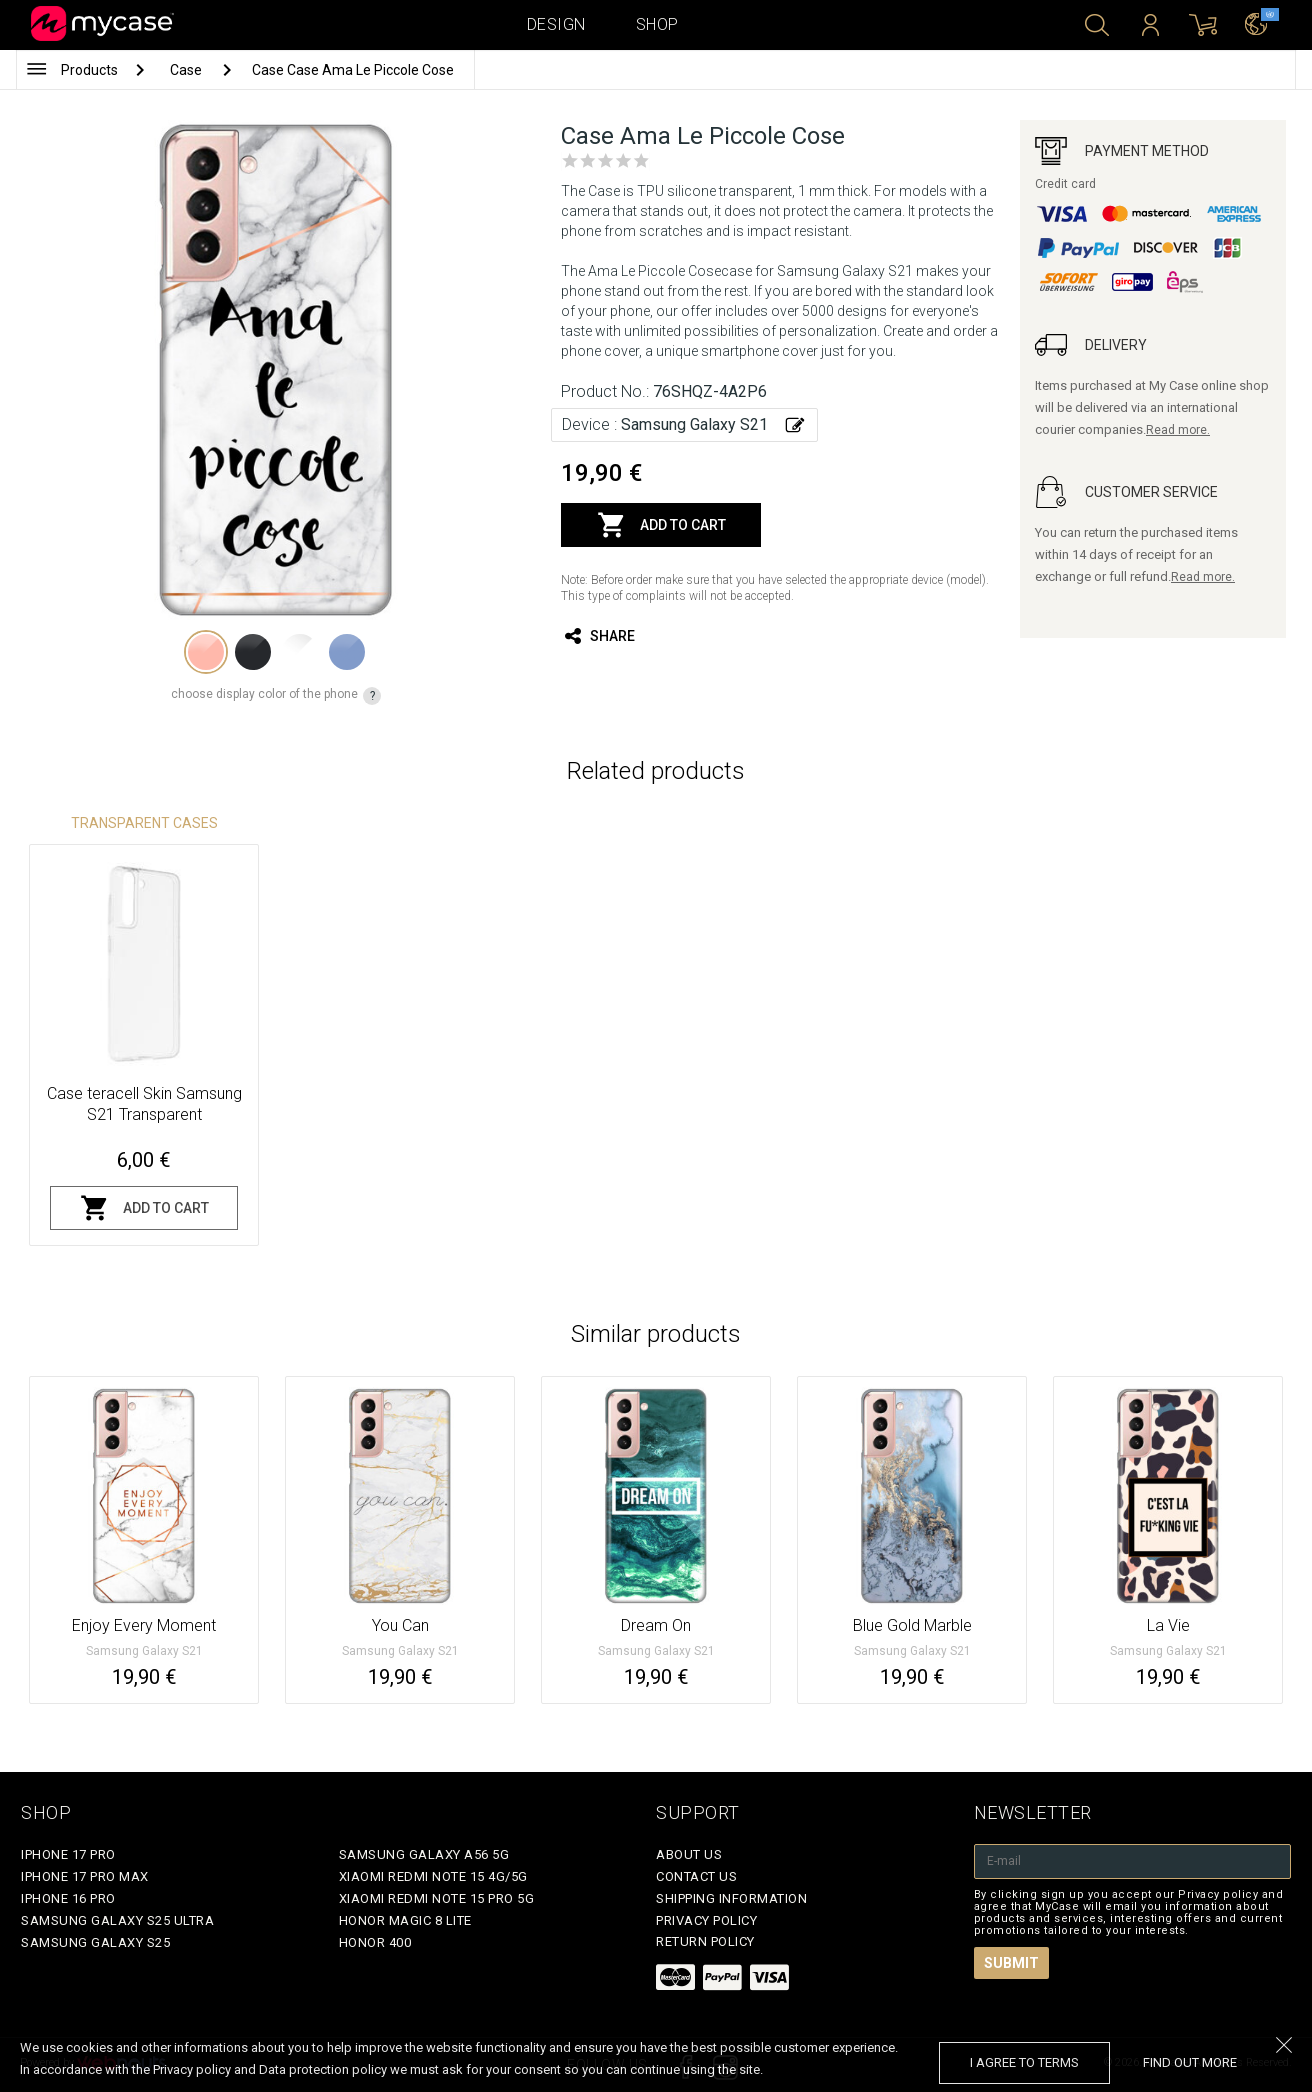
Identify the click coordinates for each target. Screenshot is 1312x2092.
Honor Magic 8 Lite (405, 1920)
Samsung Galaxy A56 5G (424, 1854)
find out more (1190, 2062)
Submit (1011, 1963)
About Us (689, 1854)
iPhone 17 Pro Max (85, 1876)
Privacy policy (706, 1920)
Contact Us (696, 1876)
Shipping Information (731, 1898)
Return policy (705, 1941)
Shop (657, 24)
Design (556, 24)
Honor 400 (375, 1942)
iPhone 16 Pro (68, 1898)
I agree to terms (1024, 2062)
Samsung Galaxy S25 (95, 1942)
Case (187, 70)
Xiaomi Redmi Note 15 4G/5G (433, 1876)
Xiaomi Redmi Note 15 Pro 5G (437, 1898)
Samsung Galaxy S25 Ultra (117, 1920)
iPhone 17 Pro (68, 1854)
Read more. (1178, 430)
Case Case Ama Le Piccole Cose (353, 70)
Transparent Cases (144, 823)
